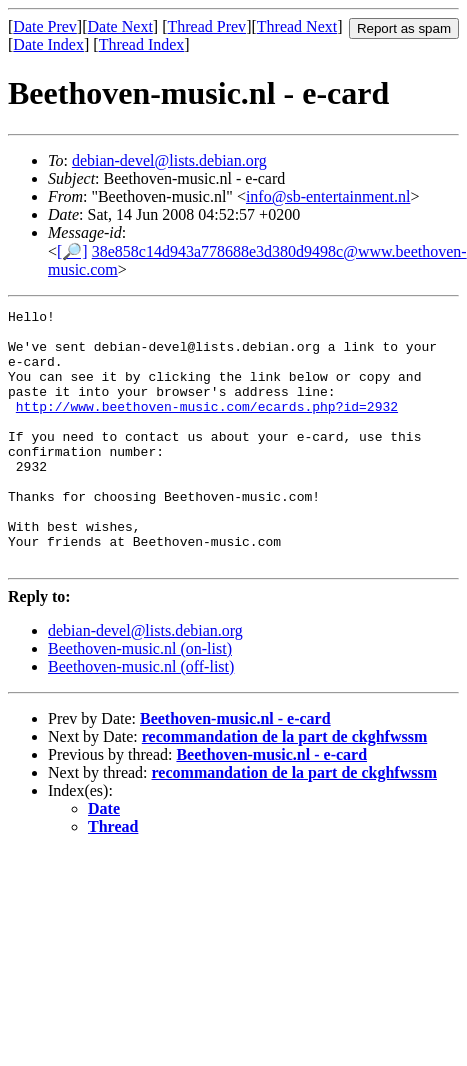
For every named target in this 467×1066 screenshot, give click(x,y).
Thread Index (142, 44)
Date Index (48, 44)
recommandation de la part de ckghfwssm (284, 787)
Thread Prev (206, 26)
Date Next (120, 26)
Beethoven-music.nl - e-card (235, 769)
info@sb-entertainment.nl (328, 196)
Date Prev (45, 26)
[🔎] (72, 251)
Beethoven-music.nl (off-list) (141, 717)
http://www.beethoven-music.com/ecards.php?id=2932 (207, 427)
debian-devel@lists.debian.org (169, 160)
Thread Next (297, 26)
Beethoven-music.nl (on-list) (140, 699)
